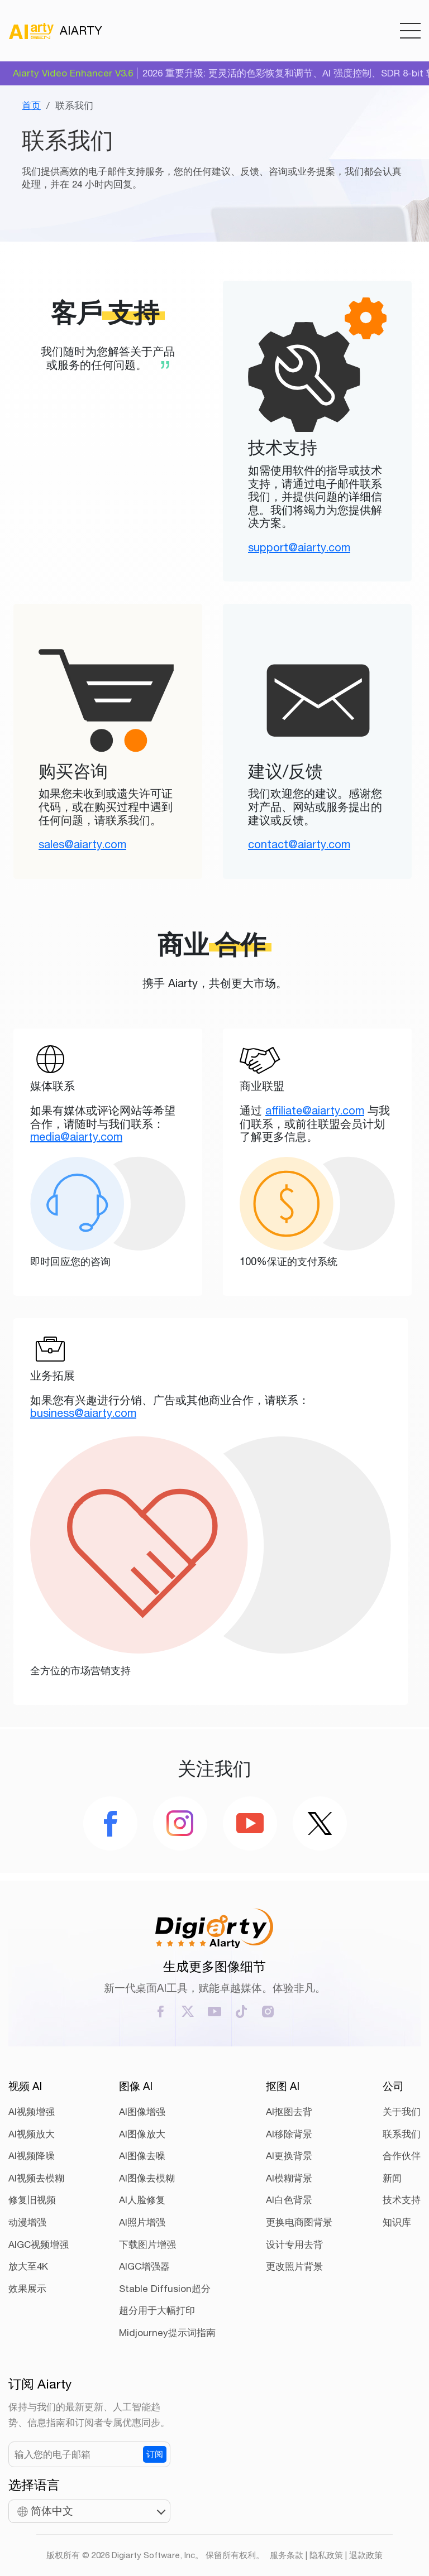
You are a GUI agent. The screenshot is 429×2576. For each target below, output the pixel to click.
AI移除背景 (289, 2134)
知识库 (397, 2222)
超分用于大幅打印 (157, 2310)
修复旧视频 (32, 2199)
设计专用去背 (294, 2244)
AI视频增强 (31, 2111)
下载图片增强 (147, 2244)
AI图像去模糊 (147, 2178)
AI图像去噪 (142, 2155)
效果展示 (27, 2288)
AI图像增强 (142, 2111)
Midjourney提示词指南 (167, 2332)
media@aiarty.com (76, 1136)
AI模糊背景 (289, 2178)
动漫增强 (27, 2222)
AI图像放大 (142, 2134)
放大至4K (28, 2266)
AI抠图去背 (289, 2111)
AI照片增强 (142, 2222)
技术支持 (402, 2199)
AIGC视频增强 (38, 2244)
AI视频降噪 (31, 2155)
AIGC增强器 (144, 2266)
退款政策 (366, 2555)
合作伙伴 (402, 2155)
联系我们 (402, 2134)
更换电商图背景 (299, 2222)
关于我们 (402, 2111)
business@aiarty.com (83, 1412)
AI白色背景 (289, 2199)
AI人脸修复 (142, 2199)
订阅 (154, 2454)
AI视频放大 (31, 2134)
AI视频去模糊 (36, 2178)
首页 (31, 105)
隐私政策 (326, 2555)
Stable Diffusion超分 (165, 2288)
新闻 (392, 2178)
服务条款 (286, 2555)
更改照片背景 (294, 2266)
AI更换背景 (289, 2155)
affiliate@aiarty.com (314, 1110)
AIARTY (55, 31)
